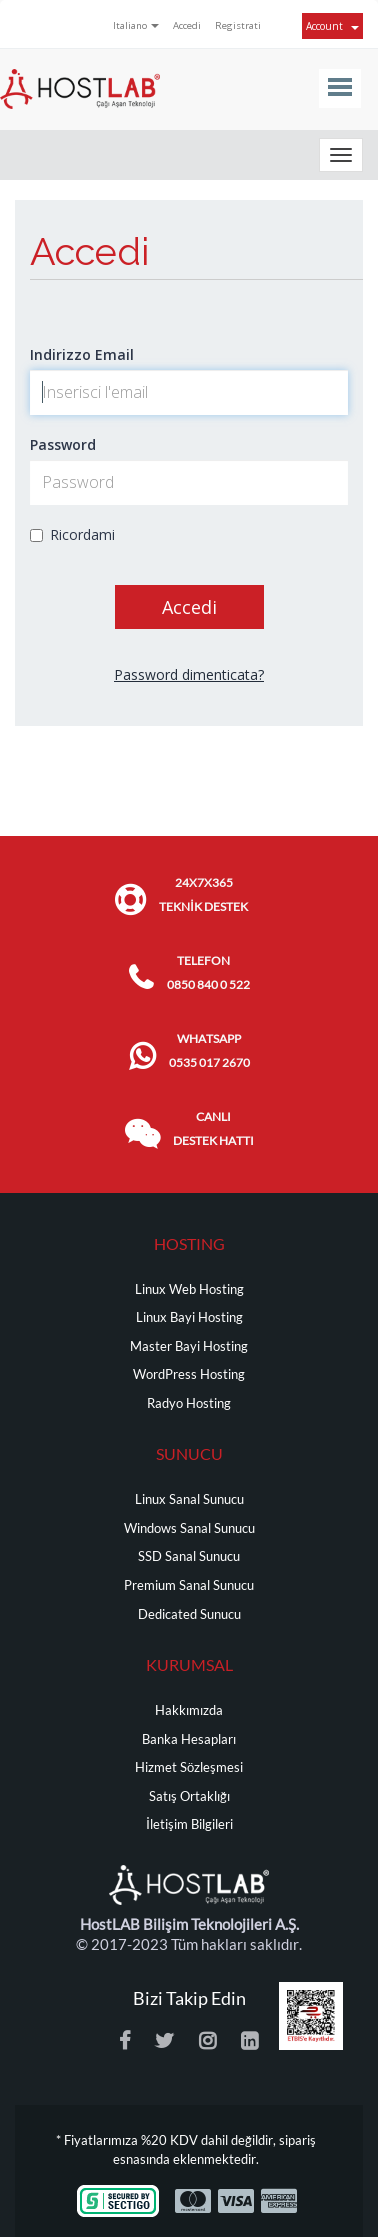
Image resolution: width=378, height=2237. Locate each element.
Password (63, 444)
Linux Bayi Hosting (189, 1317)
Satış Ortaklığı (189, 1796)
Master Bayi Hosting (189, 1346)
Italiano (136, 25)
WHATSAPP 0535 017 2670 (209, 1050)
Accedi (187, 25)
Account (332, 26)
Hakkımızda (189, 1710)
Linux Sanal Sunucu (189, 1499)
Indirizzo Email (82, 354)
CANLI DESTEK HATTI (213, 1128)
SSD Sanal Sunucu (189, 1556)
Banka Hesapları (189, 1739)
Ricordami (72, 534)
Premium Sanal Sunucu (189, 1585)
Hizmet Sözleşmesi (189, 1767)
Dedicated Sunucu (189, 1614)
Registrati (238, 25)
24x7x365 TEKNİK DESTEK (203, 894)
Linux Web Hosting (189, 1289)
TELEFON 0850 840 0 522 (208, 972)
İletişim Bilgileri (189, 1824)
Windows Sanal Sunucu (189, 1528)
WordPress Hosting (189, 1374)
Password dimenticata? (189, 674)
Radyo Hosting (189, 1403)
